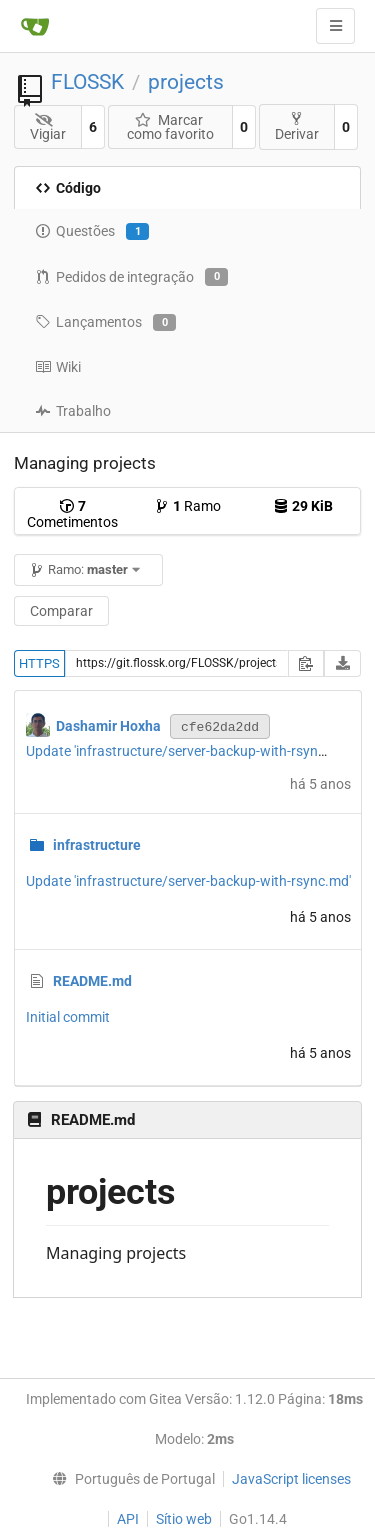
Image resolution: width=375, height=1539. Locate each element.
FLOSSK (87, 82)
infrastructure (97, 845)
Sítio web (184, 1519)
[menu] (128, 1479)
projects (186, 82)
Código (68, 188)
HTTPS (39, 663)
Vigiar (48, 127)
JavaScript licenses (291, 1479)
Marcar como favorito (170, 127)
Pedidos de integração (131, 277)
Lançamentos (105, 323)
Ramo (187, 506)
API (128, 1519)
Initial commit (68, 1017)
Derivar (297, 126)
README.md (92, 981)
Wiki (58, 367)
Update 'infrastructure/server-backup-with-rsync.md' (188, 751)
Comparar (61, 611)
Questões (92, 232)
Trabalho (73, 411)
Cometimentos (72, 514)
